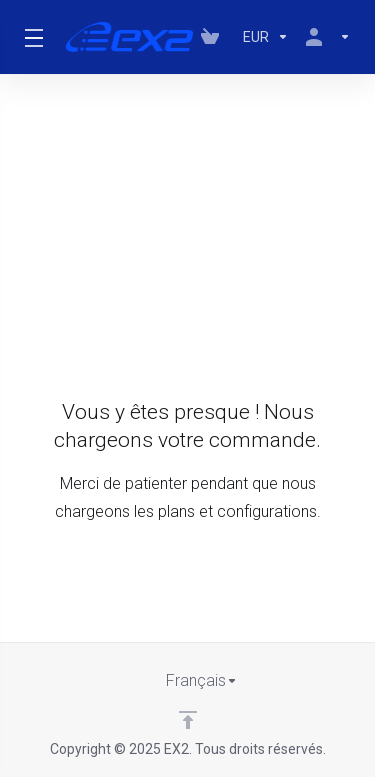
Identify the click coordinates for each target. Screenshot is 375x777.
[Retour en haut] (188, 720)
